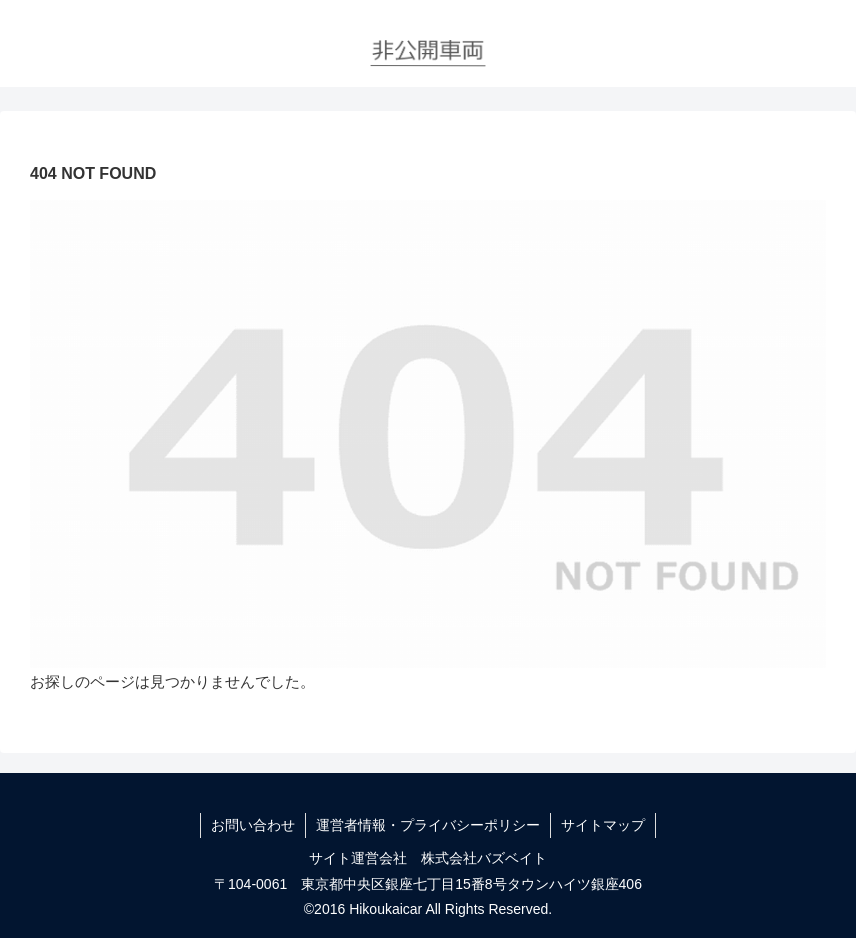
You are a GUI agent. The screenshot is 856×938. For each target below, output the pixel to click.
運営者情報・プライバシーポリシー (428, 825)
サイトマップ (603, 825)
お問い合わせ (253, 825)
